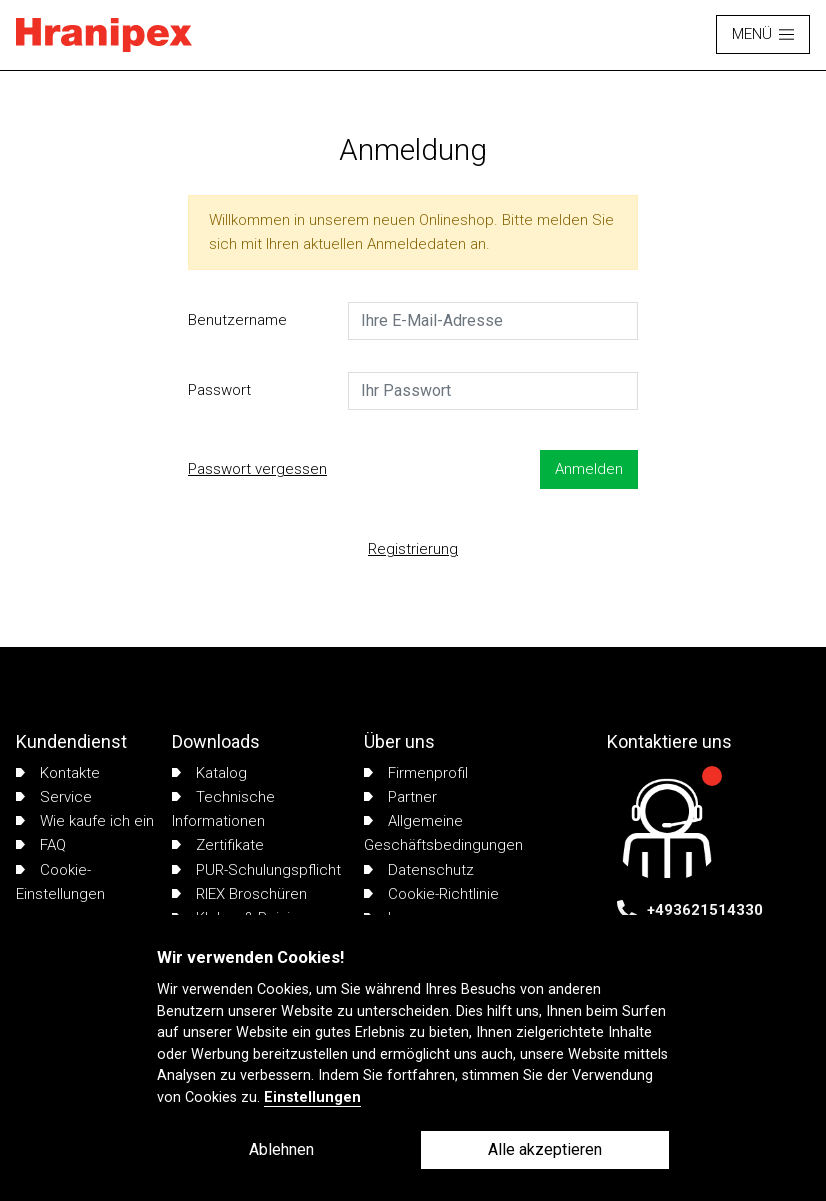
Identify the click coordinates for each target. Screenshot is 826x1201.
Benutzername (237, 320)
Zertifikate (218, 845)
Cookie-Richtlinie (431, 894)
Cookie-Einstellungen (60, 882)
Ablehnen (281, 1149)
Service (54, 797)
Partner (400, 797)
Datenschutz (419, 870)
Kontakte (58, 773)
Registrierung (413, 549)
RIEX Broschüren (239, 894)
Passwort (219, 390)
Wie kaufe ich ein (85, 821)
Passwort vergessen (257, 469)
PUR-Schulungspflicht (256, 870)
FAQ (41, 845)
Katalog (209, 773)
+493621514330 (705, 910)
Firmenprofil (416, 773)
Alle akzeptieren (545, 1149)
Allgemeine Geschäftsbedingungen (443, 833)
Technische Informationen (223, 809)
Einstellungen (312, 1097)
